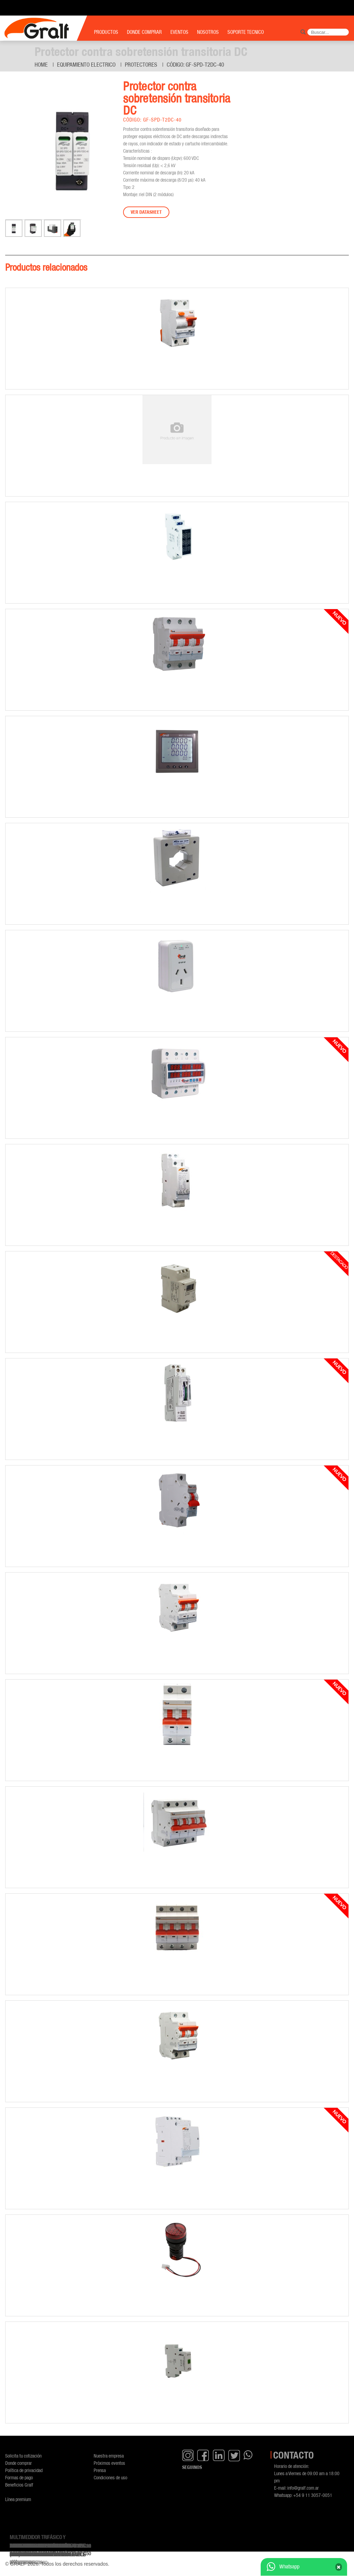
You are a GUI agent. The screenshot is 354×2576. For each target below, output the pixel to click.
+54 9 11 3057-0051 (312, 2495)
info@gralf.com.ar (303, 2488)
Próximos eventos (109, 2463)
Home (41, 64)
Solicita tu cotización (23, 2456)
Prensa (100, 2470)
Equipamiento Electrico (86, 64)
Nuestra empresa (109, 2456)
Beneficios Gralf (19, 2485)
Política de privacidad (24, 2470)
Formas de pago (19, 2477)
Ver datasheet (146, 212)
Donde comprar (18, 2463)
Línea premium (18, 2499)
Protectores (141, 64)
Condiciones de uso (110, 2477)
